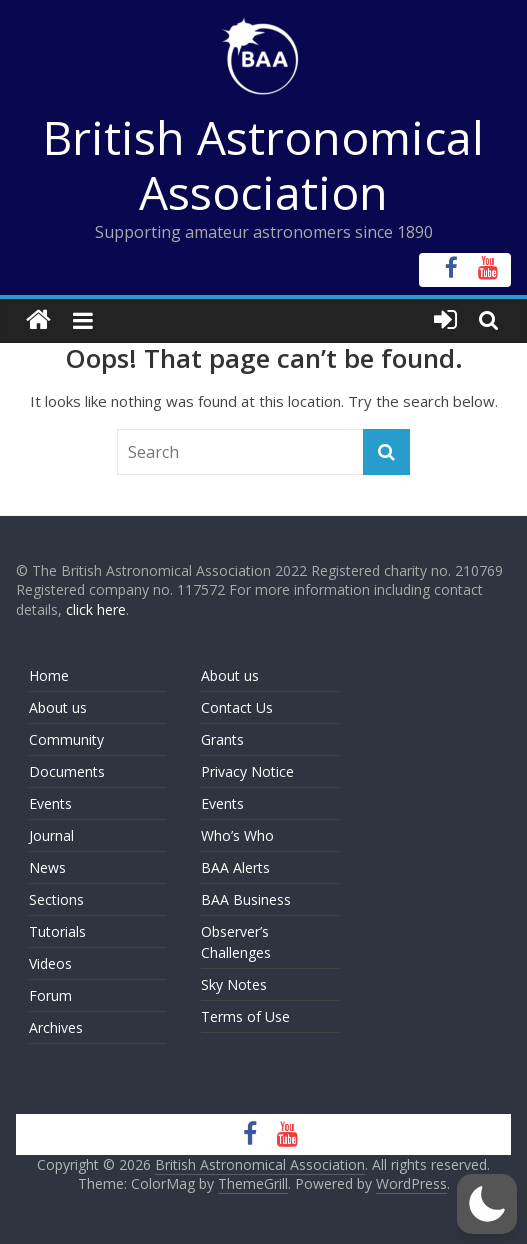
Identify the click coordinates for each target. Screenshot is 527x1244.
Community (66, 739)
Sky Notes (234, 984)
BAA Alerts (235, 867)
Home (49, 675)
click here (96, 609)
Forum (50, 995)
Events (50, 803)
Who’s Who (237, 835)
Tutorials (57, 931)
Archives (56, 1027)
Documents (67, 771)
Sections (56, 899)
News (47, 867)
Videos (50, 963)
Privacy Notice (247, 771)
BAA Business (246, 899)
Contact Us (237, 707)
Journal (51, 835)
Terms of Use (245, 1016)
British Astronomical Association (263, 164)
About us (58, 707)
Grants (222, 739)
